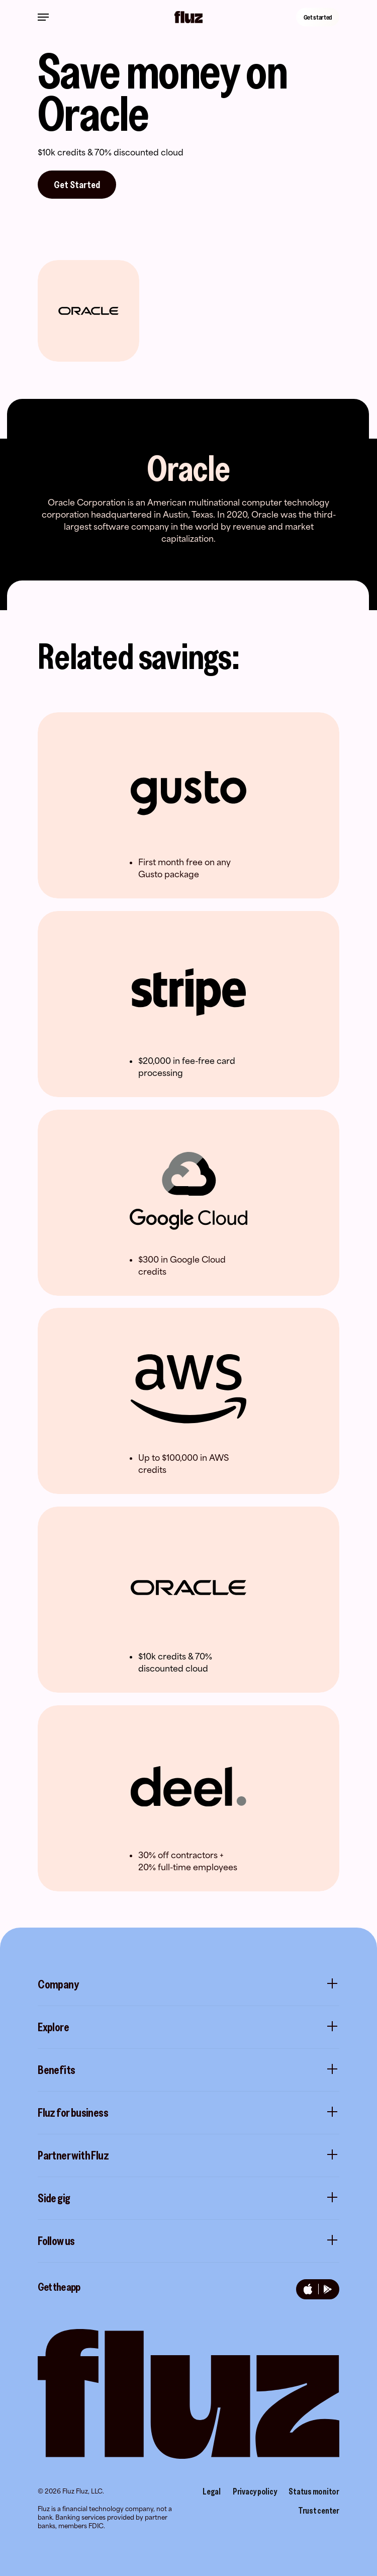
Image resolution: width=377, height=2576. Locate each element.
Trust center (318, 2510)
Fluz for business (188, 2112)
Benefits (188, 2070)
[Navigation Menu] (43, 17)
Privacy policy (255, 2491)
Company (188, 1984)
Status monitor (314, 2491)
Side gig (188, 2198)
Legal (212, 2491)
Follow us (188, 2241)
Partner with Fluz (188, 2155)
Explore (188, 2027)
